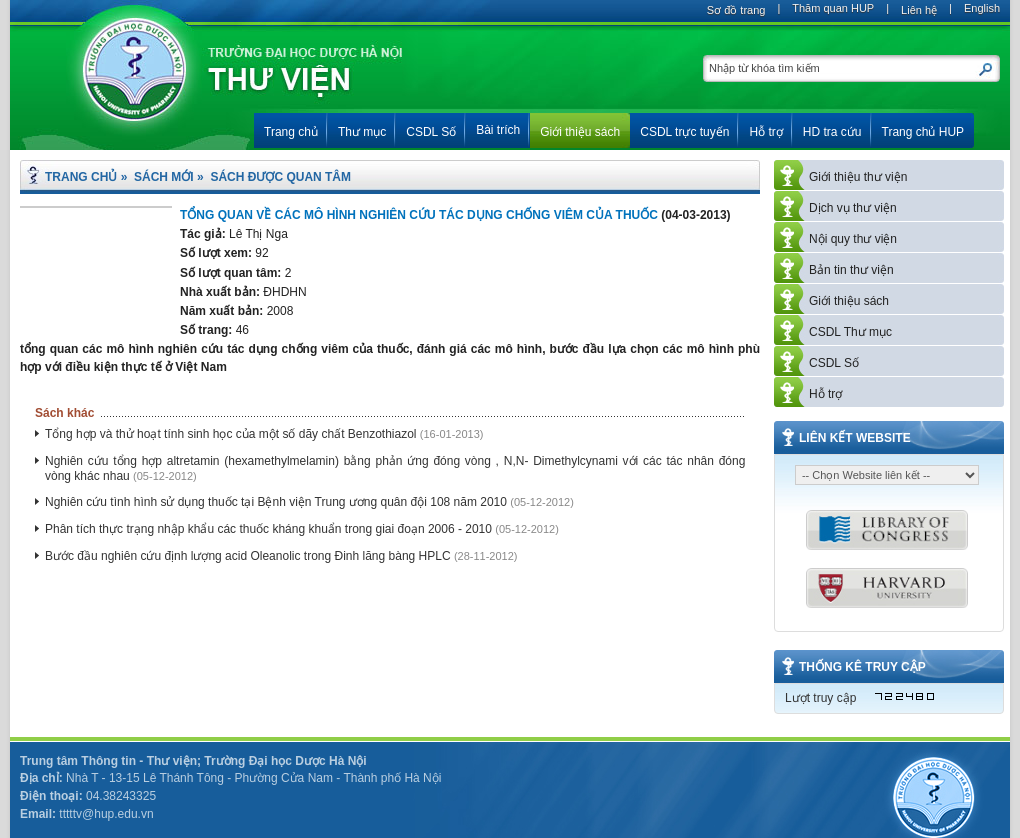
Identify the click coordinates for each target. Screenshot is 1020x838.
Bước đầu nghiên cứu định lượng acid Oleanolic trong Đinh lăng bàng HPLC (249, 556)
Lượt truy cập (820, 698)
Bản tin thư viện (851, 270)
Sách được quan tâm (280, 177)
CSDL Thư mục (850, 332)
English (982, 8)
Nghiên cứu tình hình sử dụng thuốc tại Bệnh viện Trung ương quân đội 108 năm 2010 (277, 502)
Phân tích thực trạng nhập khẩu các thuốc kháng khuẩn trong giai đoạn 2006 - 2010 (270, 529)
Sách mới (164, 177)
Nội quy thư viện (853, 239)
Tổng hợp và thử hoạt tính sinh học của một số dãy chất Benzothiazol (232, 434)
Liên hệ (919, 10)
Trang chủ (81, 177)
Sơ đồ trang (736, 10)
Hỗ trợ (825, 394)
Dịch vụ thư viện (853, 208)
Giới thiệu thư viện (858, 177)
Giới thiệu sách (849, 301)
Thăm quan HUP (833, 8)
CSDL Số (834, 363)
